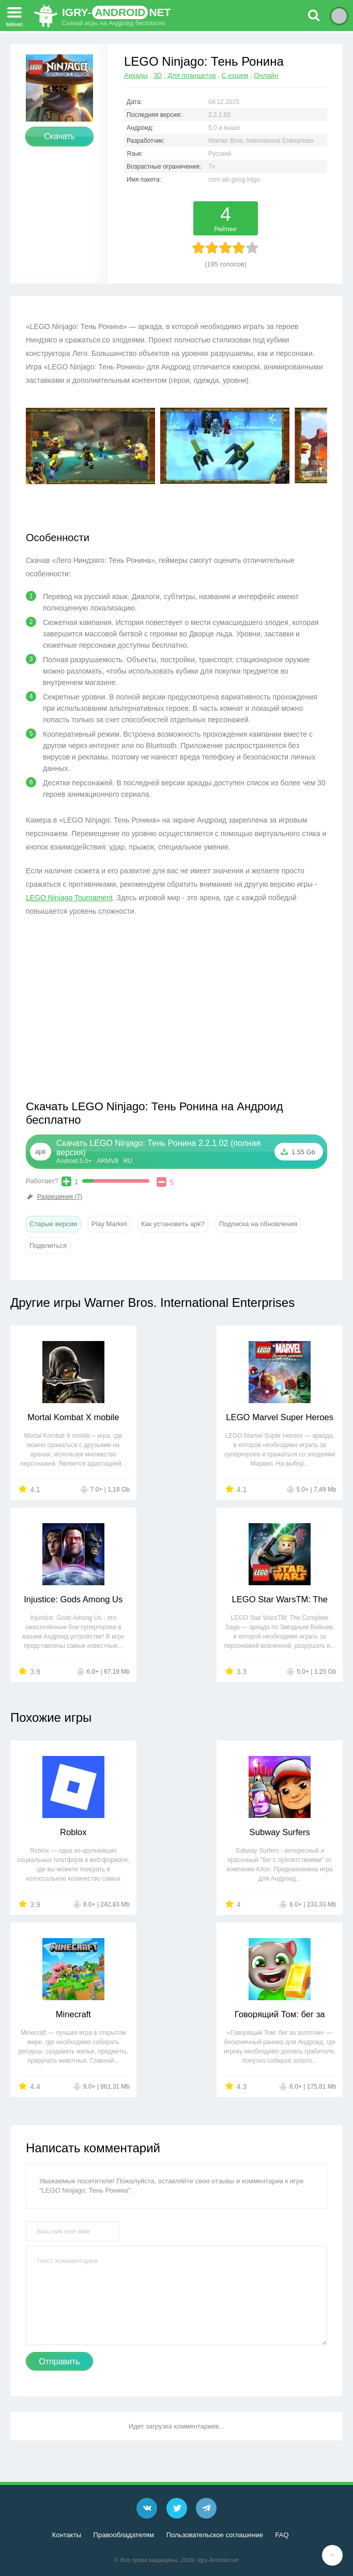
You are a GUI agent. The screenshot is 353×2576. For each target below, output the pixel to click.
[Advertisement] (112, 1016)
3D (158, 75)
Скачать (59, 136)
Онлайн (266, 75)
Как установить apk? (173, 1224)
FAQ (282, 2535)
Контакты (66, 2535)
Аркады (136, 75)
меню (14, 13)
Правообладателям (124, 2535)
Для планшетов (191, 75)
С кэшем (234, 75)
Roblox (63, 1832)
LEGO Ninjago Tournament (69, 898)
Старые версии (53, 1224)
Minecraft (289, 1832)
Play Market (109, 1224)
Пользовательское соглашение (214, 2535)
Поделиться (48, 1245)
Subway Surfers (176, 1832)
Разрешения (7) (54, 1196)
